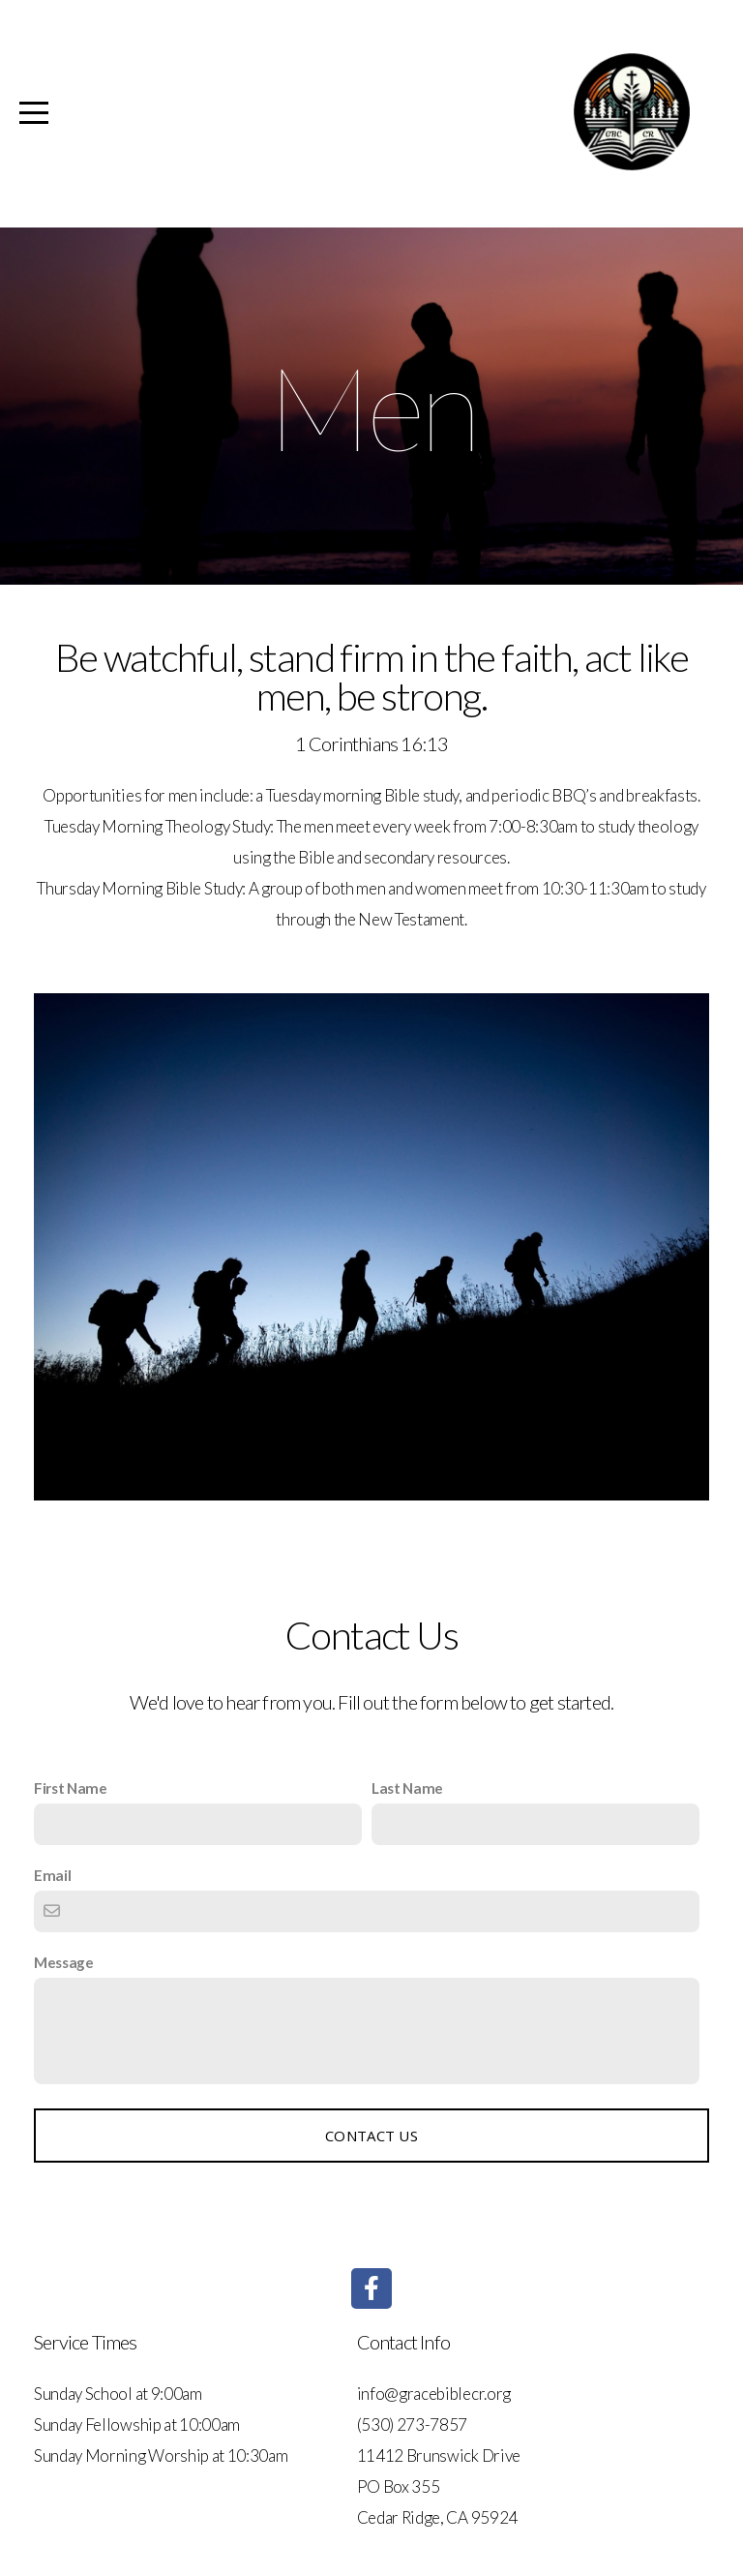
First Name (70, 1788)
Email (52, 1875)
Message (64, 1962)
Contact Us (371, 2135)
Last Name (407, 1788)
